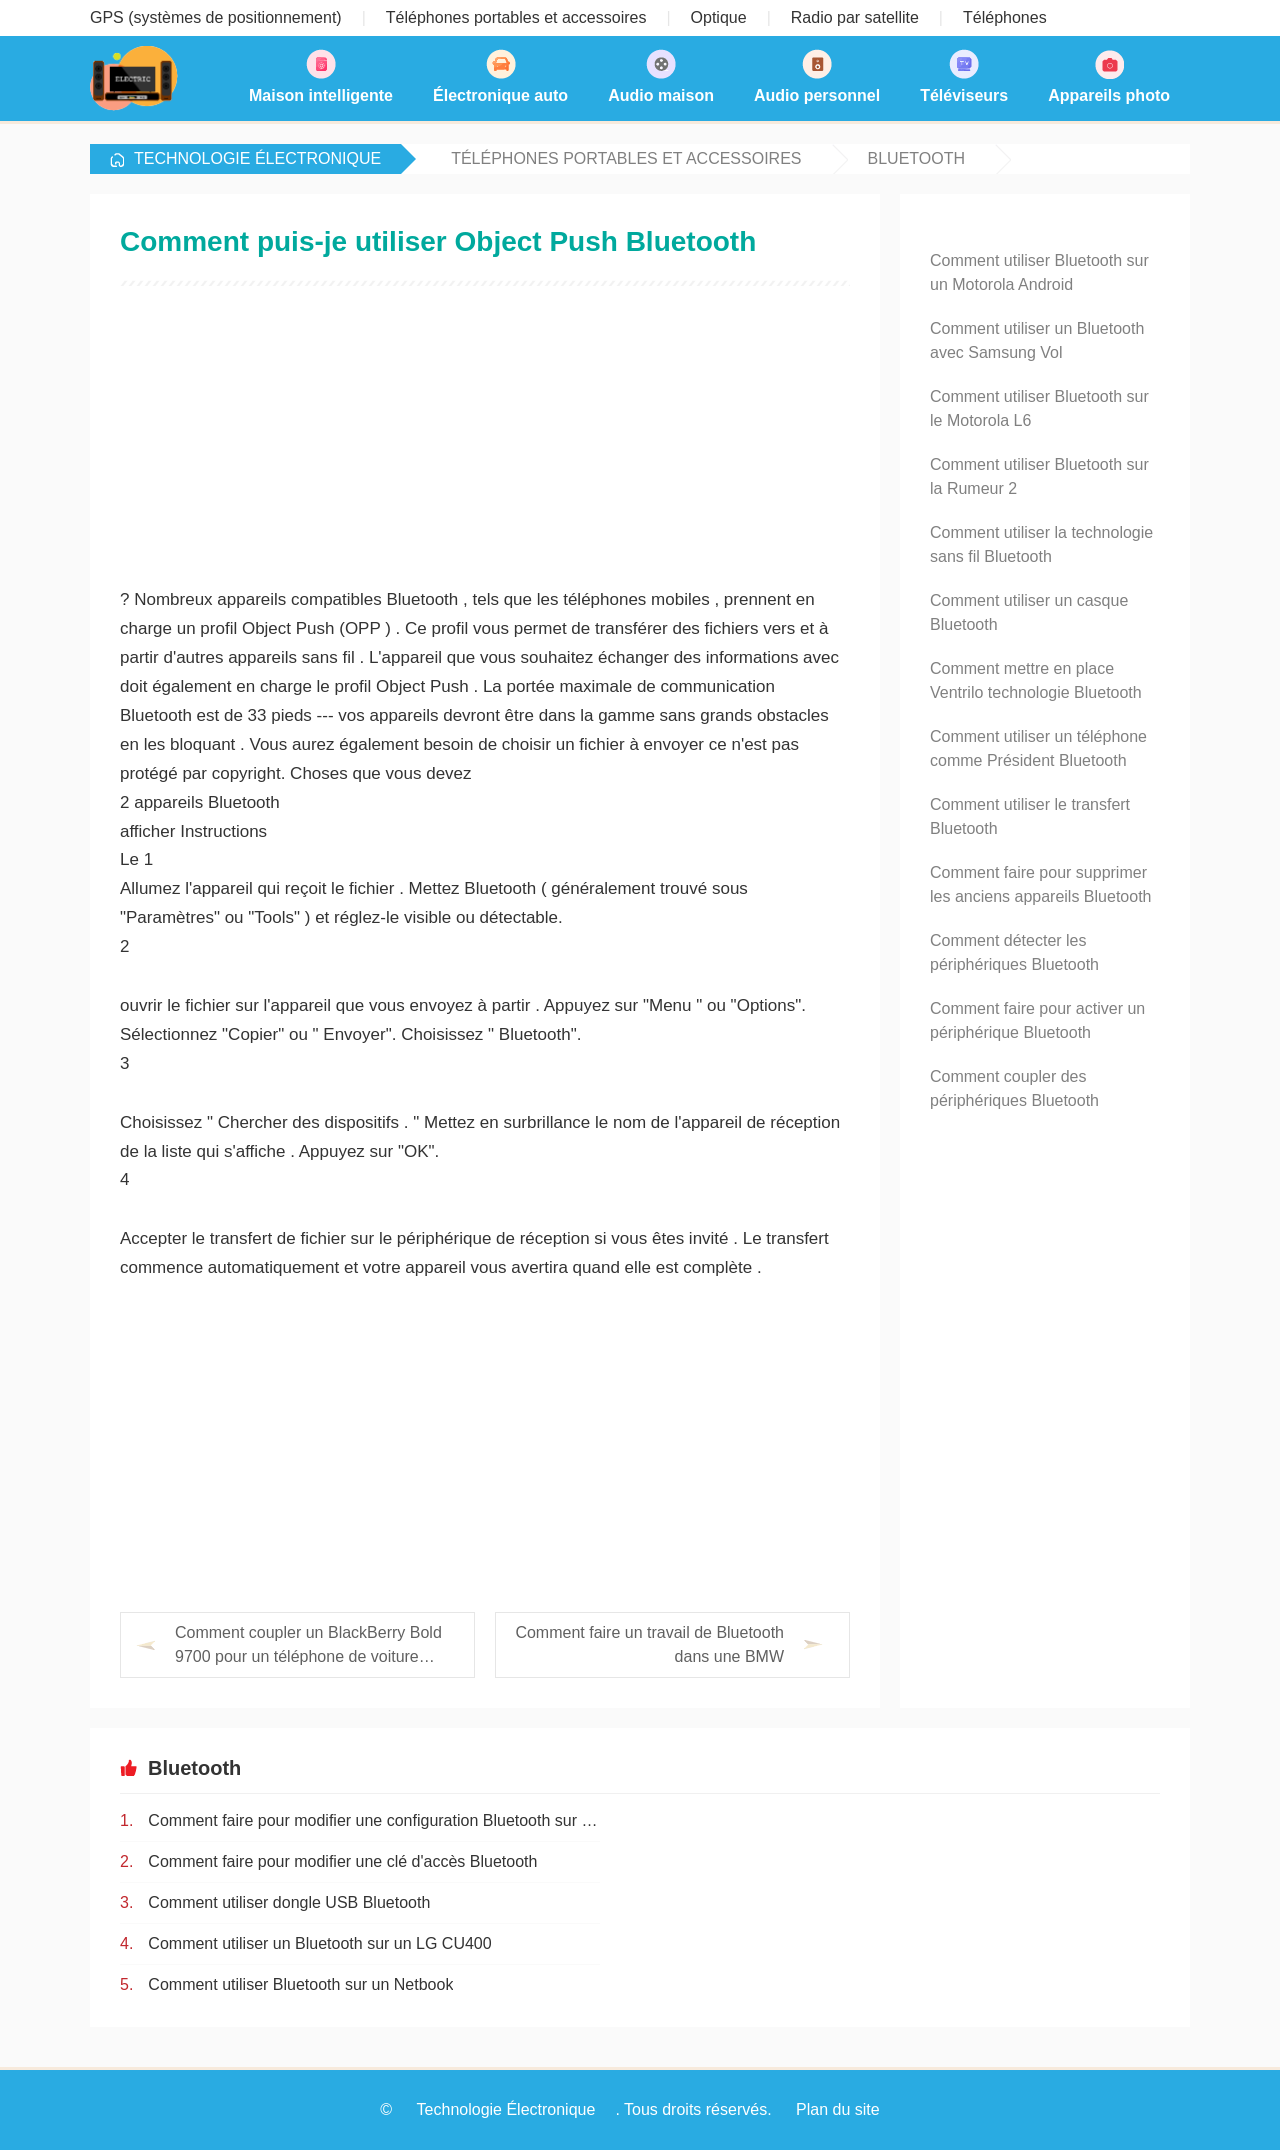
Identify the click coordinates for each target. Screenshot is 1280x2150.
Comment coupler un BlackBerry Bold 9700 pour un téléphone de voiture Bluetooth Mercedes (308, 1646)
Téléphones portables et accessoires (626, 158)
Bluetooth (917, 158)
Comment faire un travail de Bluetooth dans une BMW (649, 1644)
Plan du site (838, 2109)
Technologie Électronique (257, 158)
